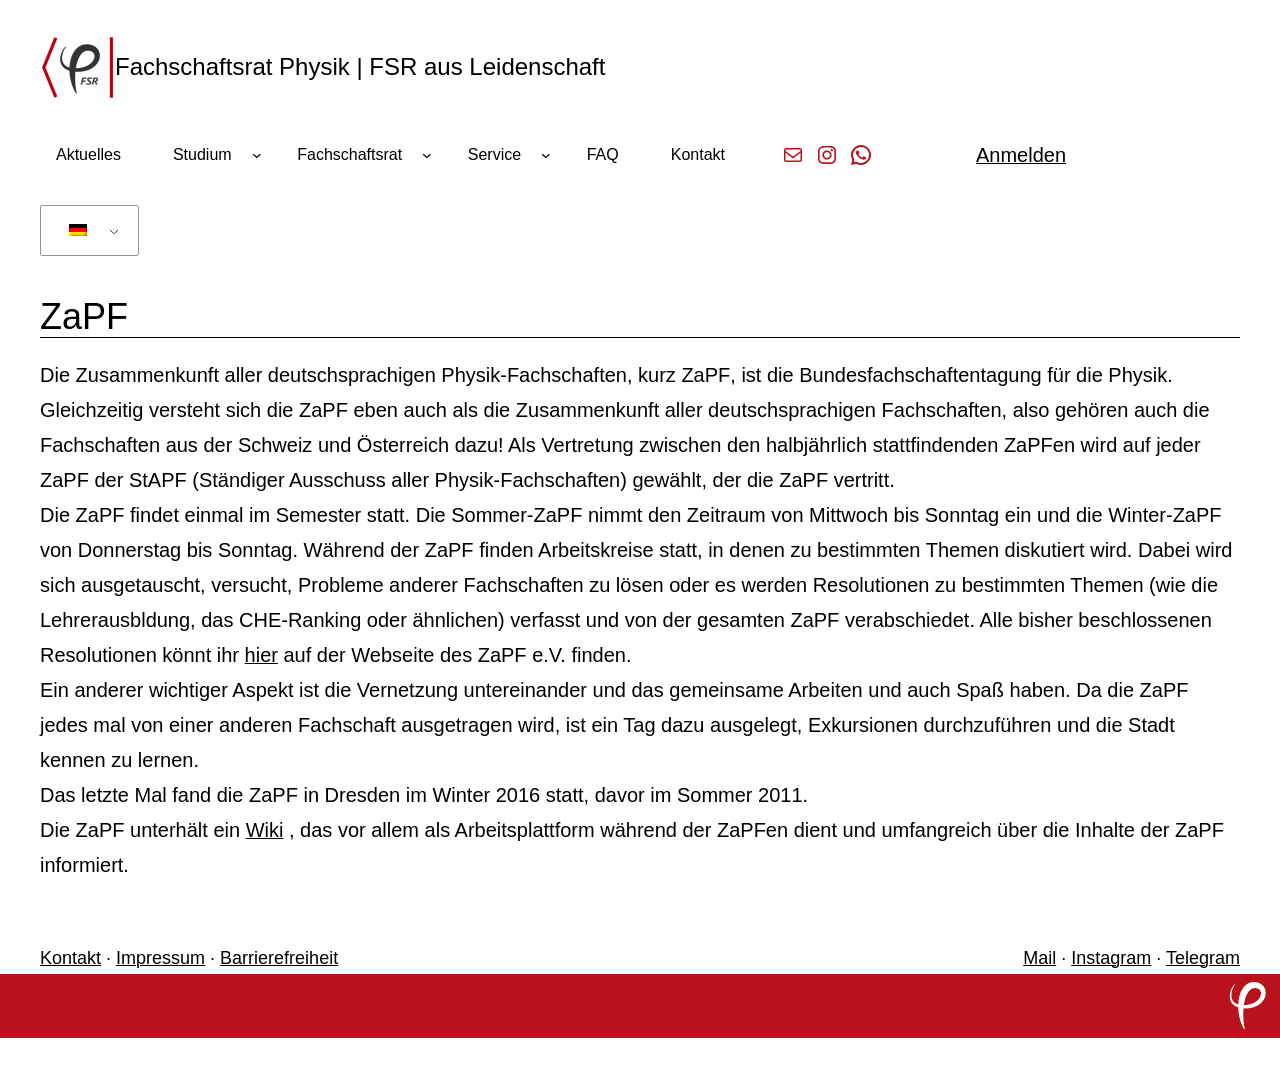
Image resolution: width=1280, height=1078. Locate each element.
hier (261, 655)
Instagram (1111, 958)
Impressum (160, 958)
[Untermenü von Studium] (257, 155)
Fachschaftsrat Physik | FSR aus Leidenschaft (360, 66)
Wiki (265, 830)
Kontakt (70, 958)
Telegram (1203, 958)
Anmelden (1021, 155)
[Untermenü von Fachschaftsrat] (427, 155)
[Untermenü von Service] (546, 155)
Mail (1039, 958)
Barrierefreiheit (279, 958)
